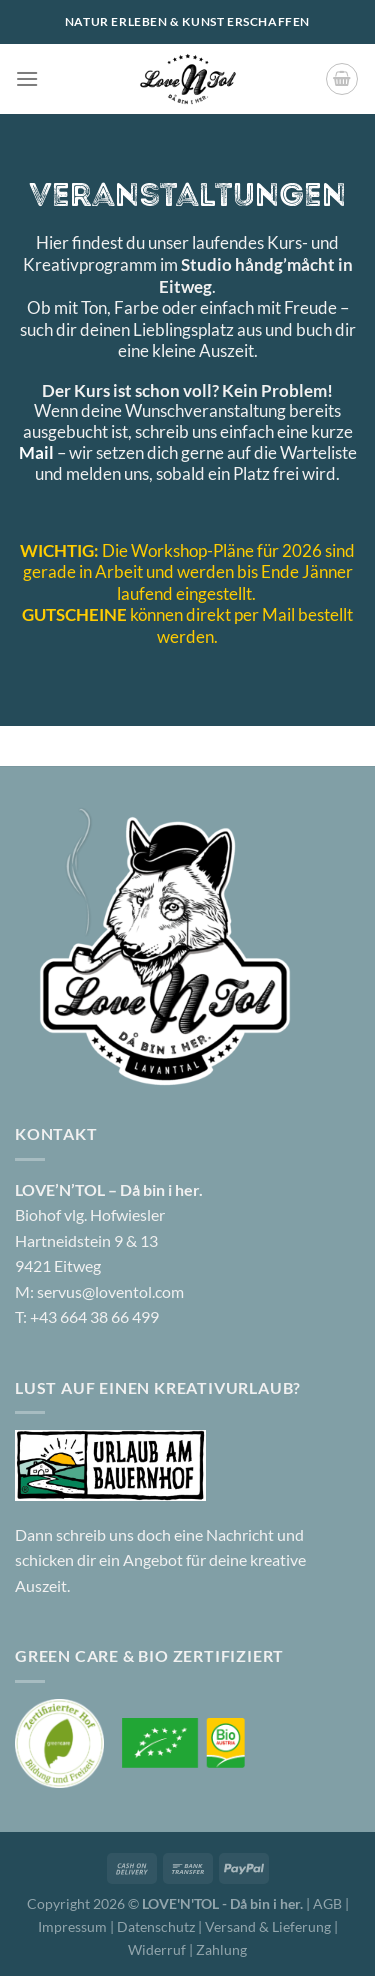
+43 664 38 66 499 (94, 1316)
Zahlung (221, 1949)
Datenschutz (157, 1926)
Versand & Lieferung (269, 1926)
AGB (327, 1903)
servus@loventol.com (110, 1291)
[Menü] (27, 78)
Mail (36, 453)
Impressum (74, 1926)
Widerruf (157, 1949)
